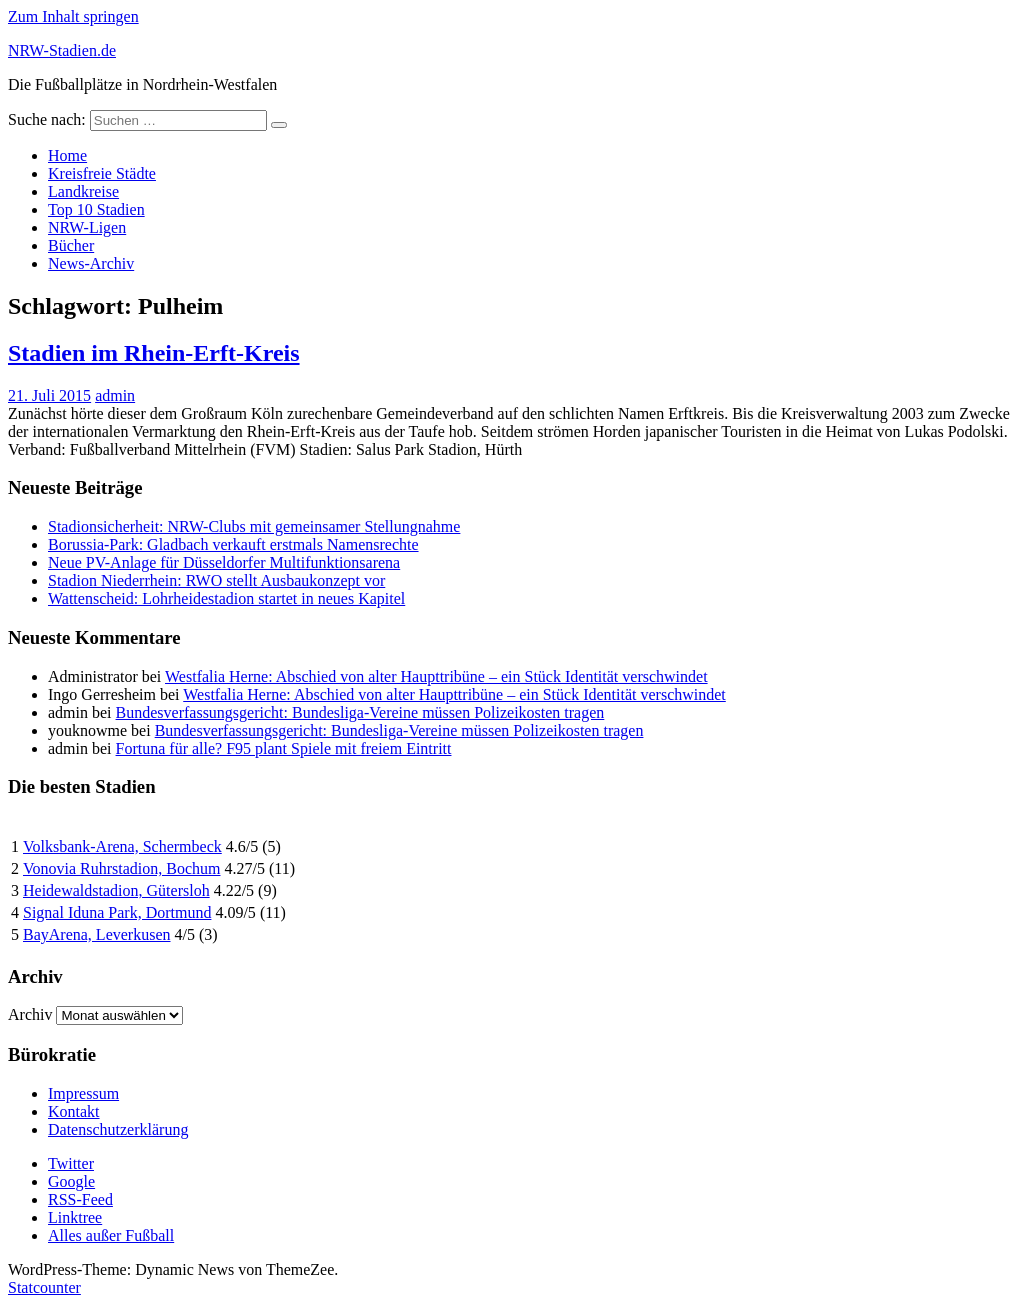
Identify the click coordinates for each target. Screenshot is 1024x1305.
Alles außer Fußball (111, 1235)
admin (115, 395)
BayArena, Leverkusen (97, 934)
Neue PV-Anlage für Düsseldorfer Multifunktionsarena (224, 562)
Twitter (71, 1163)
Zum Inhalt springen (73, 16)
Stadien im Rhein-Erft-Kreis (154, 353)
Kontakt (74, 1111)
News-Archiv (91, 263)
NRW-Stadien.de (62, 50)
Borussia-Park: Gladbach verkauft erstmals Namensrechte (233, 544)
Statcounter (44, 1287)
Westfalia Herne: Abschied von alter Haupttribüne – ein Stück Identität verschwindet (436, 676)
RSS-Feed (80, 1199)
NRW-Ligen (87, 227)
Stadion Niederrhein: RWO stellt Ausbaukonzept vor (216, 580)
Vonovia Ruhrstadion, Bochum (121, 868)
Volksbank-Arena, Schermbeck (122, 846)
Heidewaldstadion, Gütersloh (116, 890)
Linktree (75, 1217)
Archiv (30, 1014)
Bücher (71, 245)
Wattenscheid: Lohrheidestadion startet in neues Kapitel (226, 598)
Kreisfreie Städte (102, 173)
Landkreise (83, 191)
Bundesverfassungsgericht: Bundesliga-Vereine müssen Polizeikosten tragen (360, 712)
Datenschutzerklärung (118, 1129)
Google (71, 1181)
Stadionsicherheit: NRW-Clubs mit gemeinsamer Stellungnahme (254, 526)
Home (67, 155)
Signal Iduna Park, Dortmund (117, 912)
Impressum (83, 1093)
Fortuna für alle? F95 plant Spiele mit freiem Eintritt (284, 748)
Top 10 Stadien (96, 209)
